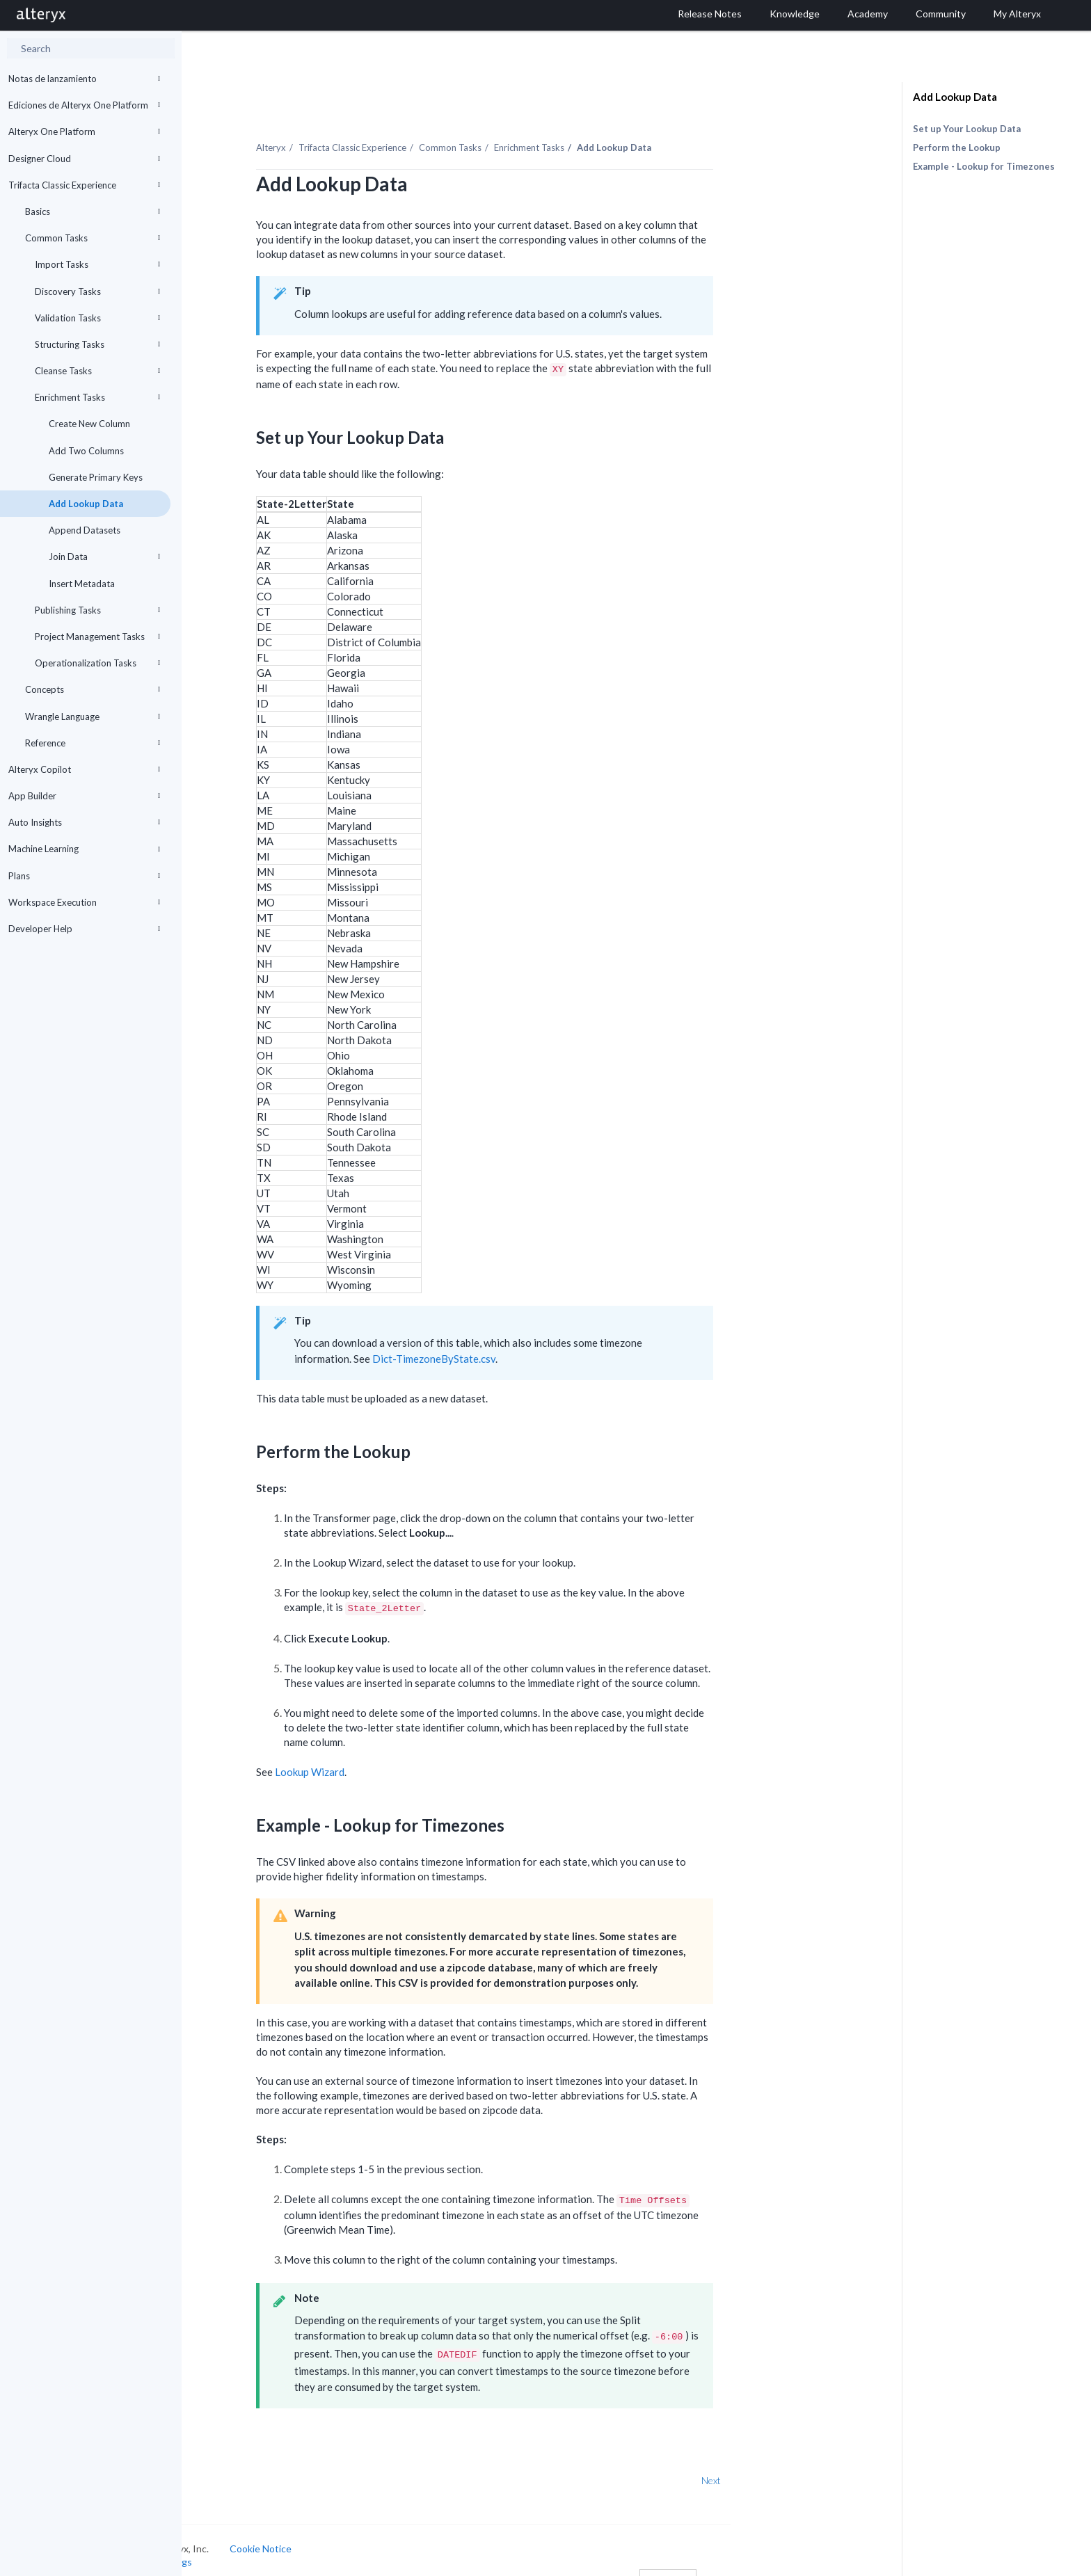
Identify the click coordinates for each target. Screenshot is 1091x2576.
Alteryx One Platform (84, 131)
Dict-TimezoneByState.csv (511, 1342)
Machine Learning (84, 848)
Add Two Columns (86, 450)
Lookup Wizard (387, 1756)
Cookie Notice (338, 2532)
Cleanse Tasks (97, 370)
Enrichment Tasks (97, 397)
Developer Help (84, 928)
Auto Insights (84, 822)
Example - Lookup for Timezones (984, 166)
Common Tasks (92, 237)
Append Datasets (84, 530)
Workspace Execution (84, 902)
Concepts (92, 689)
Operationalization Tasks (97, 663)
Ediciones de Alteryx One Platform (84, 105)
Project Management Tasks (97, 636)
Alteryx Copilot (84, 769)
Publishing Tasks (97, 610)
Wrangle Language (92, 716)
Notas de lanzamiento (84, 78)
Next (788, 2464)
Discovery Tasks (97, 291)
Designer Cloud (84, 158)
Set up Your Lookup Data (967, 128)
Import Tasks (97, 264)
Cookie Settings (234, 2546)
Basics (92, 211)
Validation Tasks (97, 317)
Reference (92, 743)
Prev (218, 2464)
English (745, 2564)
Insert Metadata (82, 583)
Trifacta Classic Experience (84, 185)
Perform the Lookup (957, 147)
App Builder (84, 795)
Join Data (104, 556)
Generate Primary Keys (96, 477)
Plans (84, 875)
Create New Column (89, 423)
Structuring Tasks (97, 344)
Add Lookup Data (86, 503)
